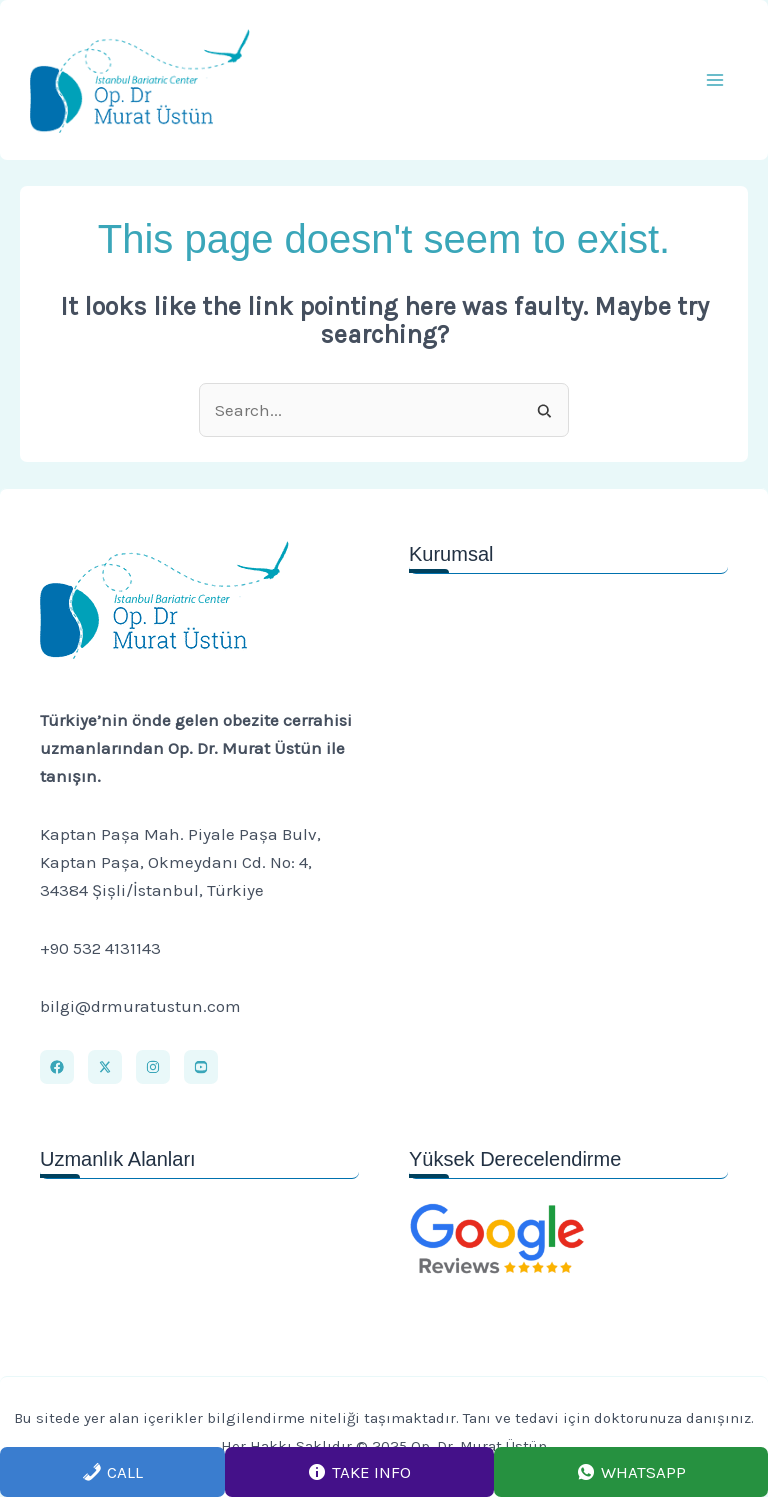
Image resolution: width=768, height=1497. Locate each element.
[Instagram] (153, 1067)
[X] (105, 1067)
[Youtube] (201, 1067)
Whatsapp (631, 1472)
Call (112, 1472)
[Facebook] (57, 1067)
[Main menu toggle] (716, 80)
